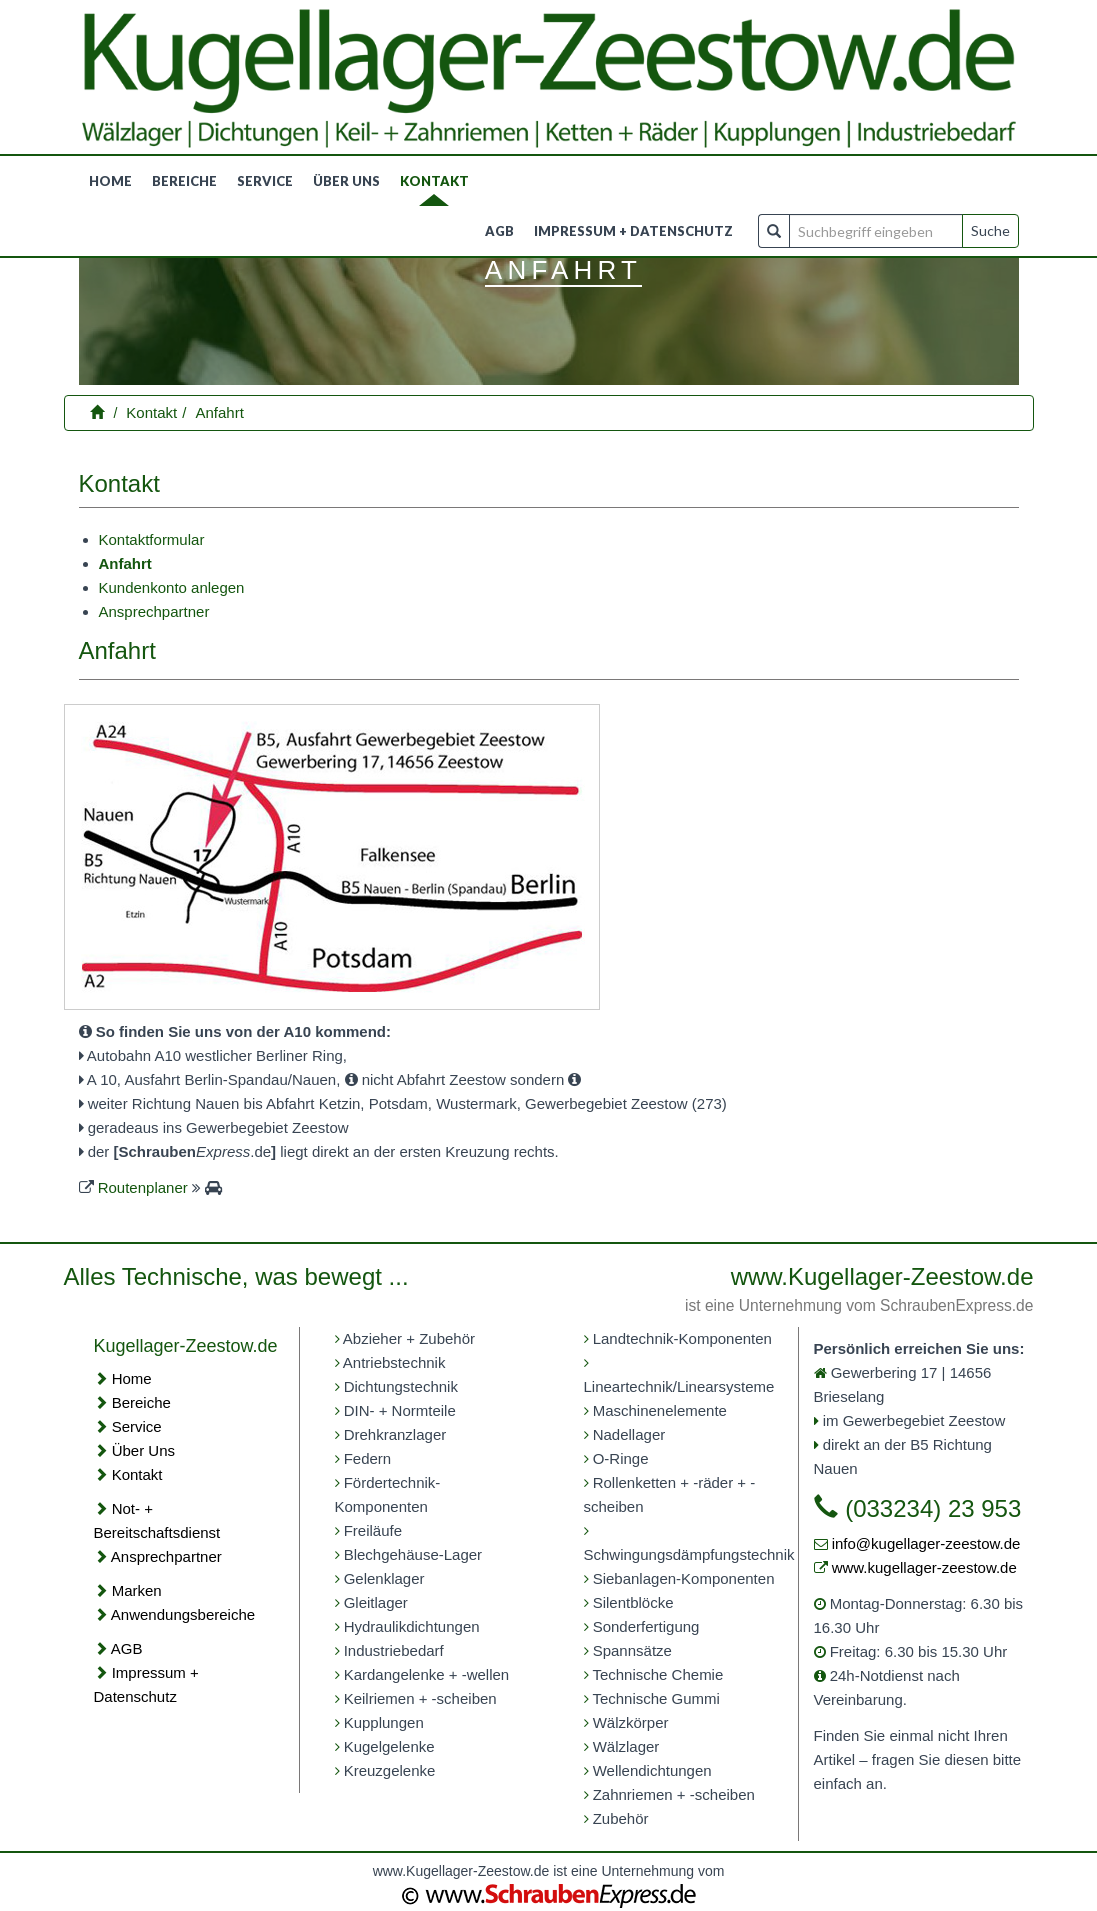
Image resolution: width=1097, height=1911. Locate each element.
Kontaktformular (152, 539)
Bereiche (184, 181)
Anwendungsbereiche (183, 1614)
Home (110, 181)
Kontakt (434, 181)
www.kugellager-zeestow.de (924, 1567)
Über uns (346, 181)
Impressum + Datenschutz (633, 231)
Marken (137, 1590)
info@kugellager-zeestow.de (926, 1543)
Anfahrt (220, 412)
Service (265, 181)
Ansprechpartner (154, 611)
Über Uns (143, 1450)
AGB (499, 231)
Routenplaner (143, 1187)
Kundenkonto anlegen (172, 587)
